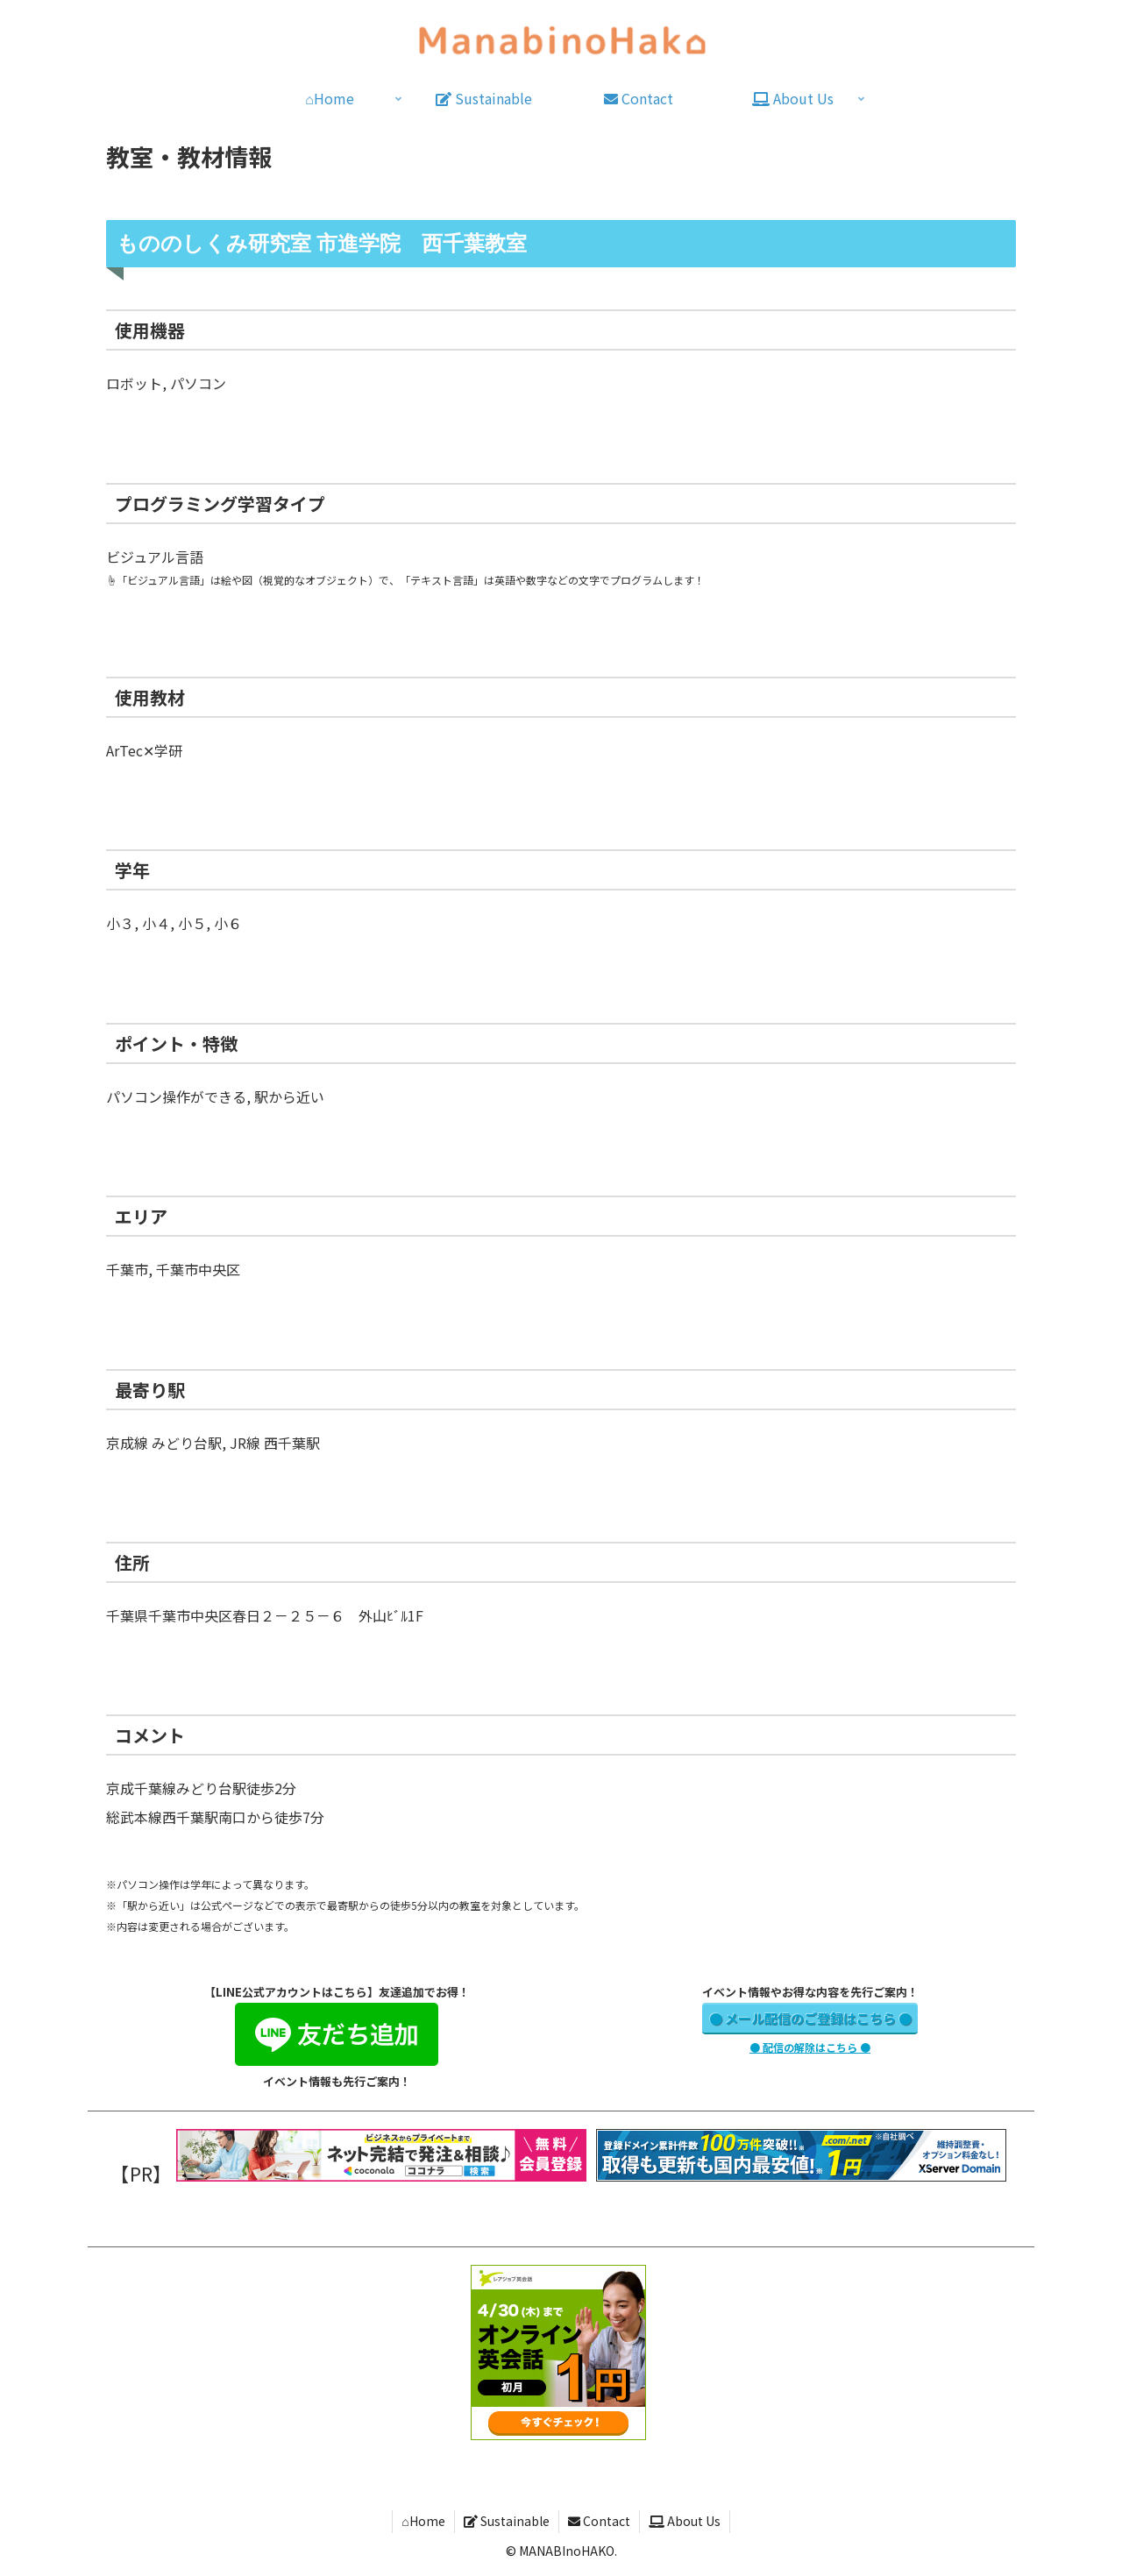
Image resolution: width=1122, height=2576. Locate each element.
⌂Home (422, 2521)
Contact (599, 2521)
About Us (685, 2521)
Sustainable (507, 2521)
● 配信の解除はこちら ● (809, 2047)
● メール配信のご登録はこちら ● (810, 2018)
